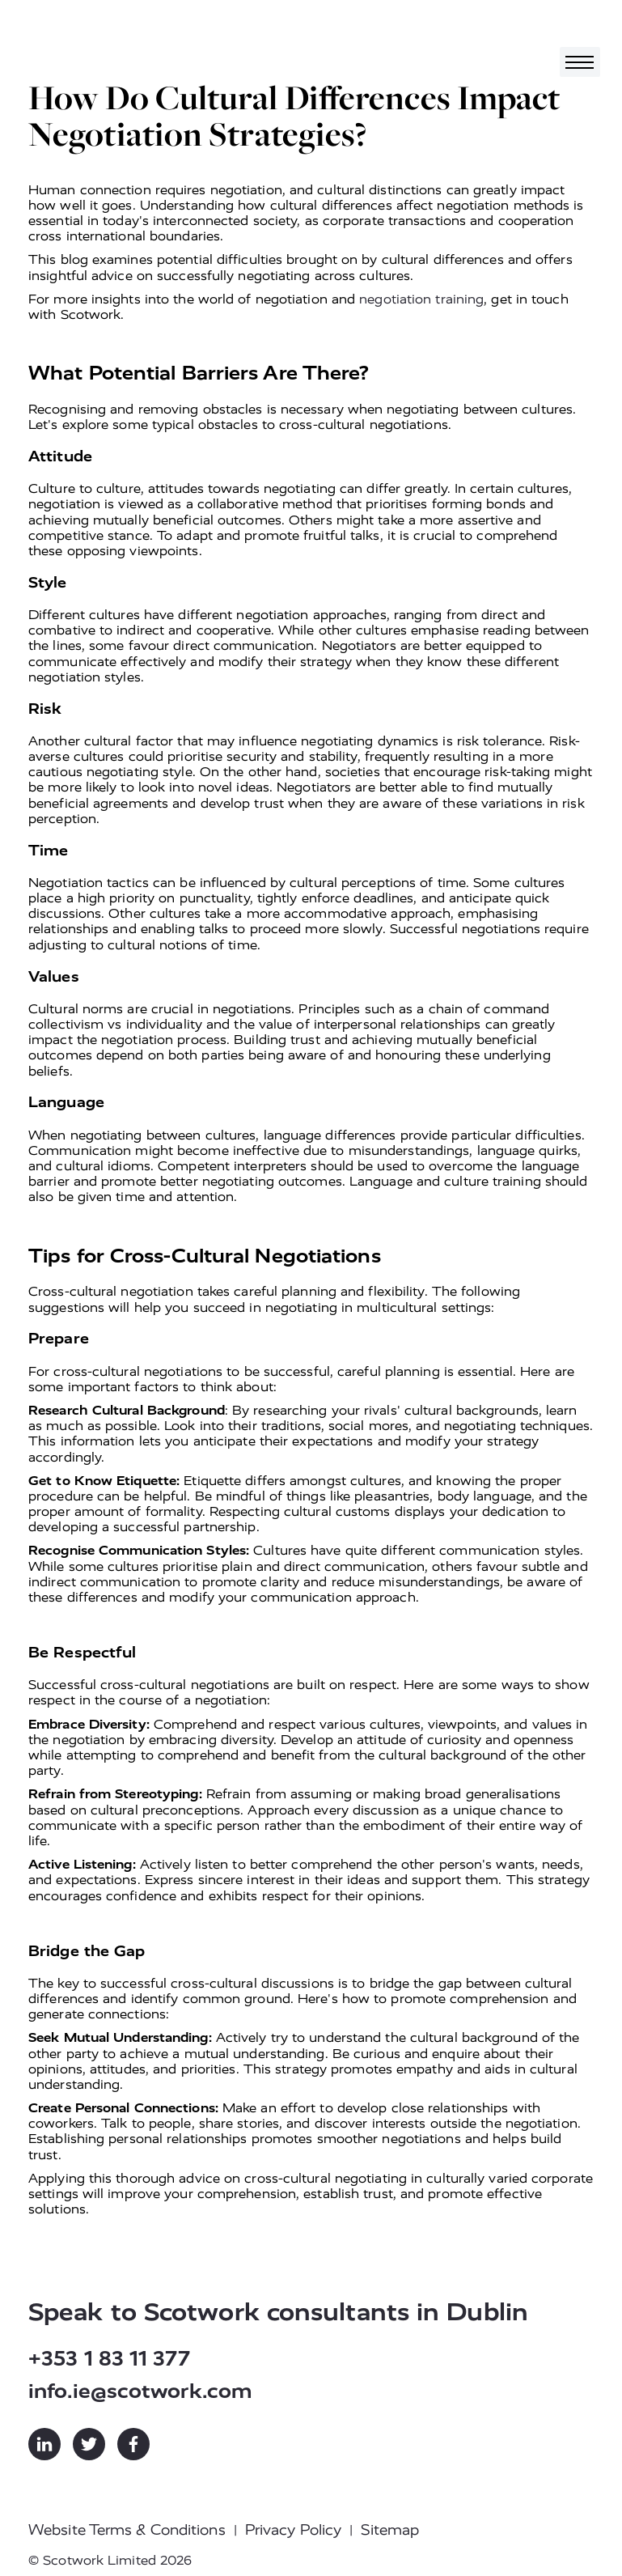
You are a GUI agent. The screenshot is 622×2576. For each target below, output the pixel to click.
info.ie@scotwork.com (140, 2391)
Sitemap (390, 2530)
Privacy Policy (293, 2530)
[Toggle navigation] (580, 62)
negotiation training (421, 299)
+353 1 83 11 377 (109, 2358)
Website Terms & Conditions (127, 2530)
